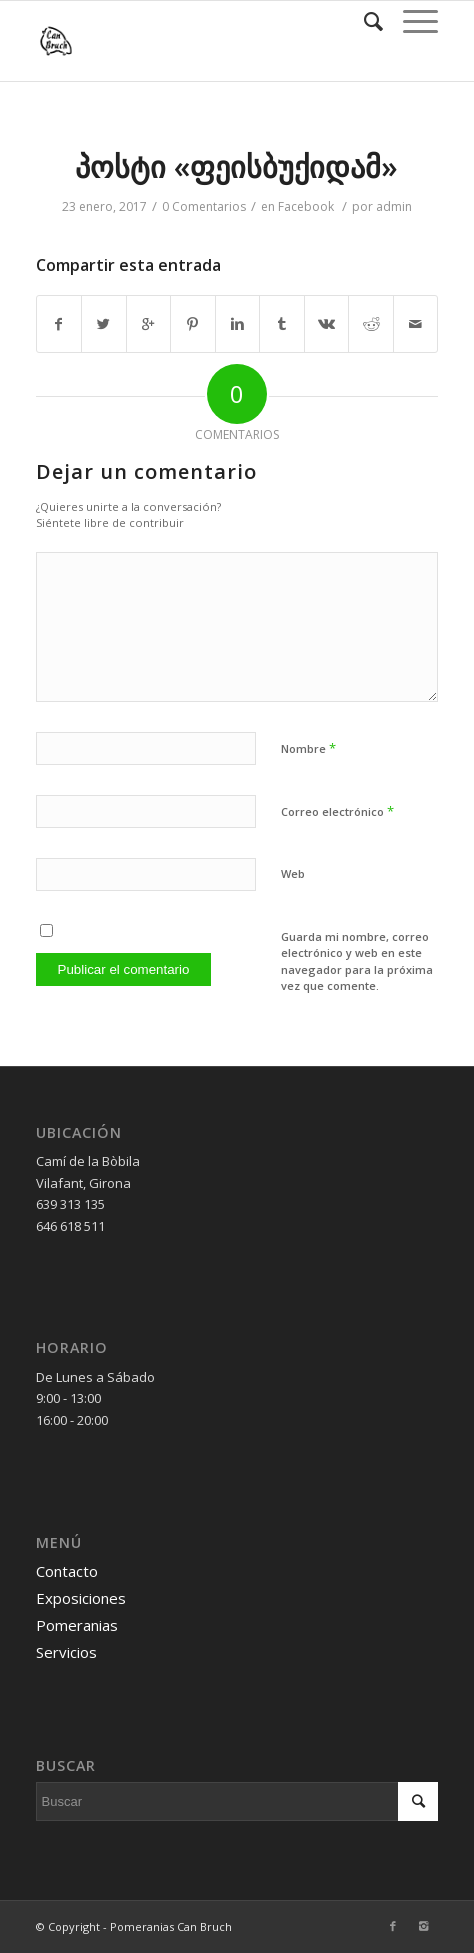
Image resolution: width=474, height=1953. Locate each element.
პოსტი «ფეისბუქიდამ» (236, 166)
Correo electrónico (337, 811)
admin (394, 206)
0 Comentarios (204, 206)
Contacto (67, 1571)
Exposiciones (81, 1598)
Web (293, 873)
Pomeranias (77, 1625)
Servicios (66, 1652)
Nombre (308, 748)
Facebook (306, 206)
